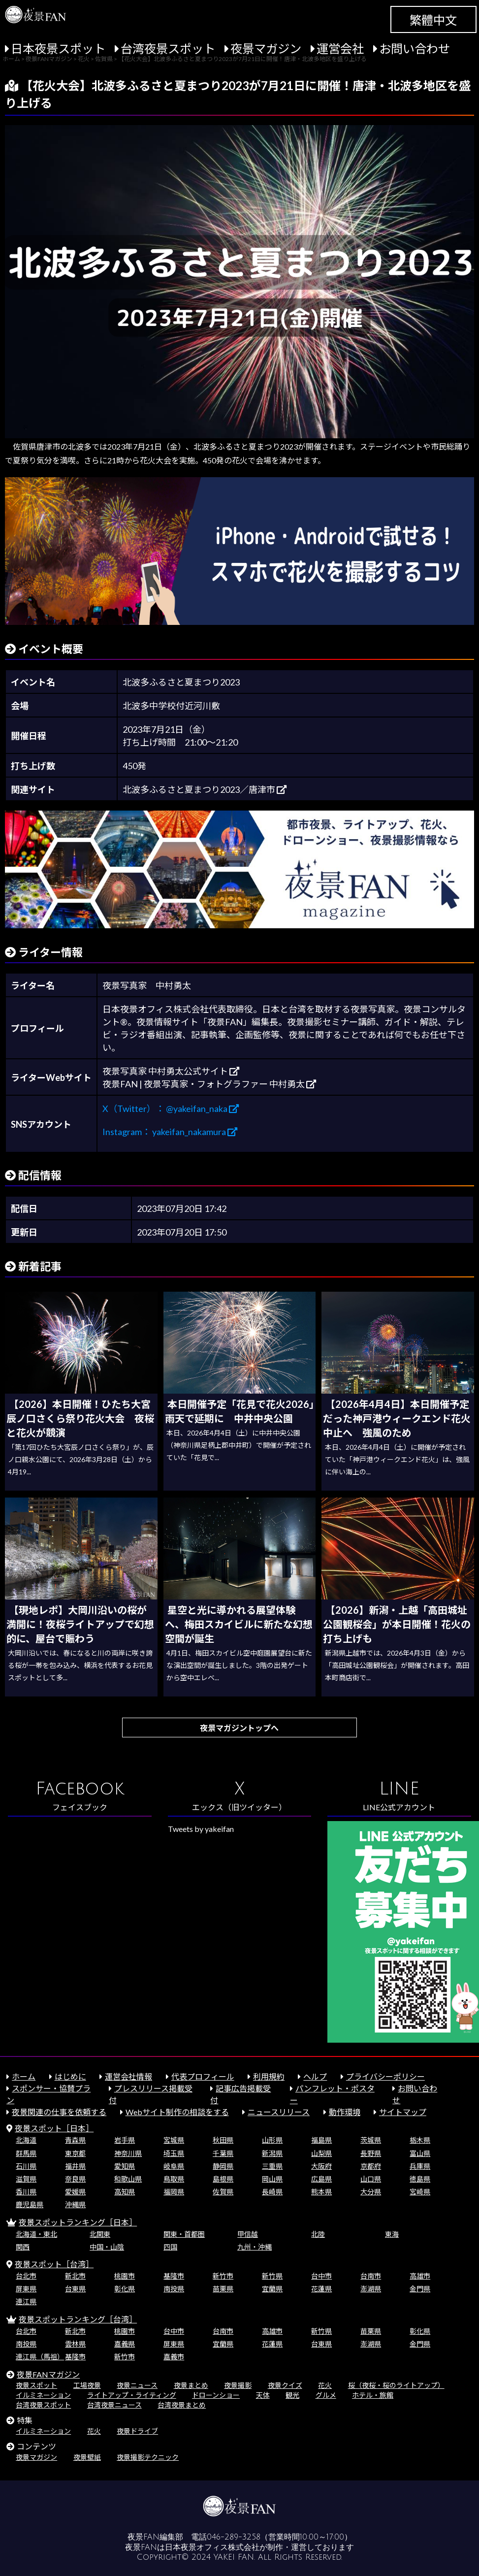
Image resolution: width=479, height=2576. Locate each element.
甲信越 (247, 2234)
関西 (23, 2247)
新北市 (75, 2276)
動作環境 (344, 2112)
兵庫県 (420, 2166)
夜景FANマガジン (48, 2374)
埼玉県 (173, 2153)
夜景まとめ (191, 2385)
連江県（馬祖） (40, 2356)
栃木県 (420, 2140)
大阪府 (321, 2166)
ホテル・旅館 (372, 2395)
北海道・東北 (36, 2234)
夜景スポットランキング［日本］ (78, 2222)
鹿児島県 (29, 2204)
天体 (263, 2395)
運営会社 (340, 48)
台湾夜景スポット (168, 48)
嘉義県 (124, 2344)
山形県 (272, 2140)
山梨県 (321, 2153)
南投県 (173, 2288)
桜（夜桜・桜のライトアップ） (396, 2385)
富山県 (420, 2153)
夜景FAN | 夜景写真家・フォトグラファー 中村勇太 (209, 1083)
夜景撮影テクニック (148, 2457)
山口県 (370, 2179)
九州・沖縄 (254, 2247)
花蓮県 (321, 2288)
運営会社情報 (128, 2076)
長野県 (370, 2153)
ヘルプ (315, 2076)
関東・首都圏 (184, 2234)
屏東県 (26, 2288)
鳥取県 (173, 2179)
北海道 (26, 2140)
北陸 (318, 2234)
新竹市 (223, 2276)
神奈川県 (128, 2153)
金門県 (420, 2288)
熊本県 (321, 2191)
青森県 (75, 2140)
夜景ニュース (137, 2385)
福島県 (321, 2140)
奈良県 (75, 2179)
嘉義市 (173, 2356)
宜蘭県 (272, 2288)
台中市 (321, 2276)
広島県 (321, 2179)
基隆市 (173, 2276)
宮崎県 (420, 2191)
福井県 (75, 2166)
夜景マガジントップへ (239, 1727)
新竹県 (272, 2276)
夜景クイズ (285, 2385)
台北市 (26, 2276)
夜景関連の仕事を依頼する (59, 2112)
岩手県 (124, 2140)
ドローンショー (216, 2395)
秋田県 (223, 2140)
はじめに (70, 2076)
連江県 (26, 2301)
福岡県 (173, 2191)
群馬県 (26, 2153)
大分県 (370, 2191)
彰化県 (124, 2288)
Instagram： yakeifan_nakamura (169, 1131)
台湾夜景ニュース (114, 2405)
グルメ (326, 2395)
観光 (292, 2395)
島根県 (223, 2179)
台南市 (370, 2276)
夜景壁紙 (87, 2457)
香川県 (26, 2191)
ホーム (23, 2076)
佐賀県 (223, 2191)
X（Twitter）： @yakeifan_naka (170, 1108)
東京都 (75, 2153)
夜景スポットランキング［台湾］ (78, 2319)
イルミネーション (43, 2395)
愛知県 (124, 2166)
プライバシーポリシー (385, 2076)
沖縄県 (75, 2204)
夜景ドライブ (137, 2431)
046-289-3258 (233, 2537)
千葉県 (223, 2153)
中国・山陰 (107, 2247)
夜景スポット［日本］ (54, 2128)
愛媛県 (75, 2191)
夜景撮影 (238, 2385)
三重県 (272, 2166)
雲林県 (75, 2344)
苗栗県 (223, 2288)
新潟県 (272, 2153)
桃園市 (124, 2276)
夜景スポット (36, 2385)
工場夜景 (87, 2385)
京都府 (370, 2166)
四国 (170, 2247)
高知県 (124, 2191)
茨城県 (370, 2140)
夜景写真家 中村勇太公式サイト (170, 1071)
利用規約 (269, 2076)
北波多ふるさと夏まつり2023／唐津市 (205, 789)
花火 (325, 2385)
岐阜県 (173, 2166)
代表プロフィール (202, 2076)
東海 (392, 2234)
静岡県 (223, 2166)
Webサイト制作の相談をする (177, 2112)
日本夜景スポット (58, 48)
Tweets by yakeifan (201, 1828)
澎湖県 (370, 2288)
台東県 (75, 2288)
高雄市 (420, 2276)
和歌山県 (128, 2179)
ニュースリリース (279, 2112)
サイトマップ (402, 2112)
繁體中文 (433, 20)
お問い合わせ (414, 48)
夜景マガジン (265, 48)
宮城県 (173, 2140)
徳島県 (420, 2179)
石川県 (26, 2166)
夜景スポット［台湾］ (54, 2264)
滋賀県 (26, 2179)
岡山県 (272, 2179)
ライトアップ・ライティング (131, 2395)
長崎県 (272, 2191)
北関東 (100, 2234)
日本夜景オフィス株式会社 (212, 2547)
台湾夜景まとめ (182, 2405)
